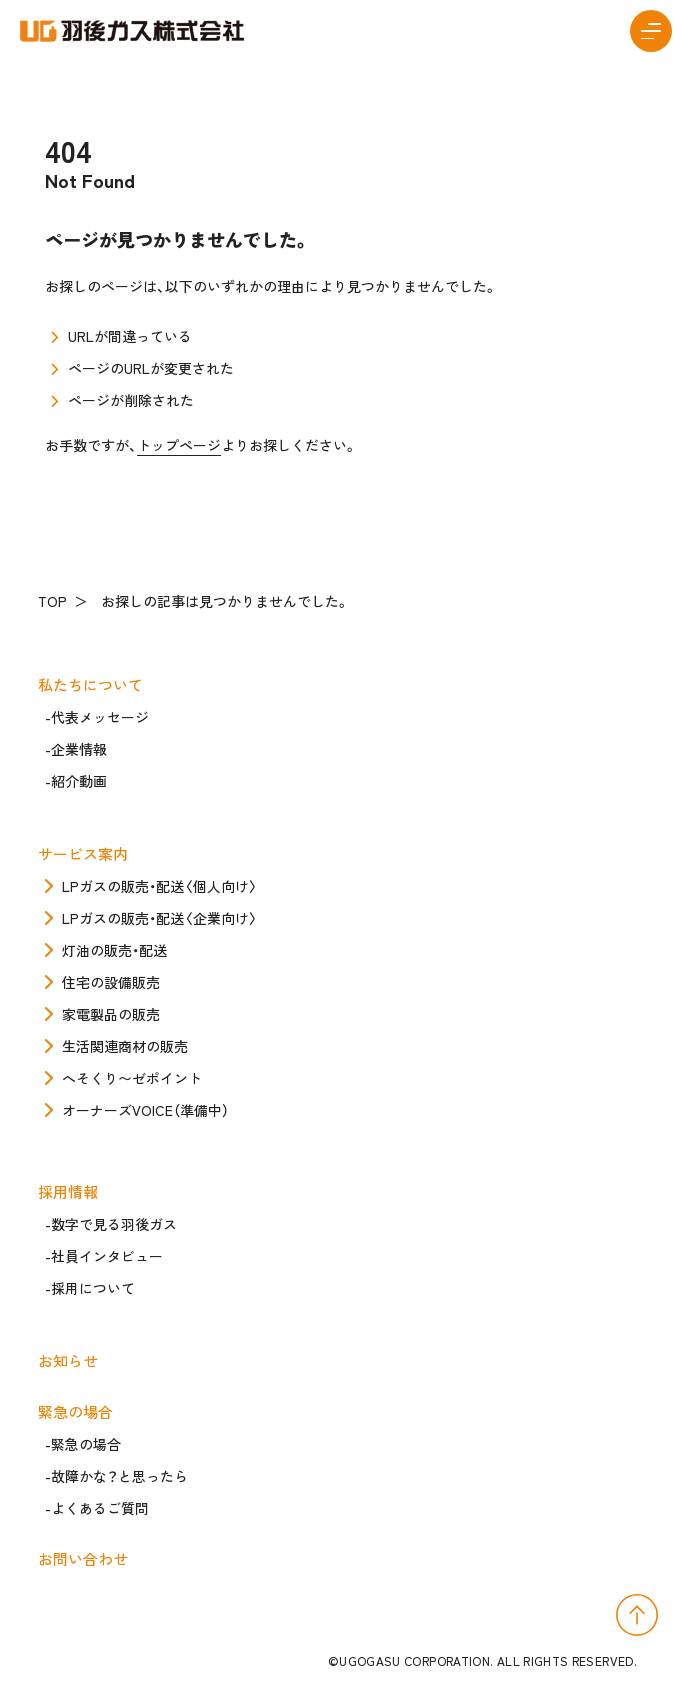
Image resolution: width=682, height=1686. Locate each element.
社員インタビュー (107, 1256)
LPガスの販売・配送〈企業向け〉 (160, 918)
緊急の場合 (79, 1411)
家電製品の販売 (111, 1014)
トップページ (179, 445)
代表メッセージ (100, 717)
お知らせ (71, 1360)
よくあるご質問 (100, 1508)
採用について (93, 1288)
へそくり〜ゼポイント (132, 1078)
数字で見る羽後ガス (114, 1224)
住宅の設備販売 (111, 982)
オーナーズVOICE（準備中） (145, 1110)
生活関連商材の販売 (125, 1046)
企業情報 (79, 749)
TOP (56, 601)
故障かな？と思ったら (119, 1476)
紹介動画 (79, 781)
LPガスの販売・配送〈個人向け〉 (160, 886)
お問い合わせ (86, 1558)
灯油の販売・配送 (114, 950)
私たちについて (94, 684)
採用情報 (71, 1191)
